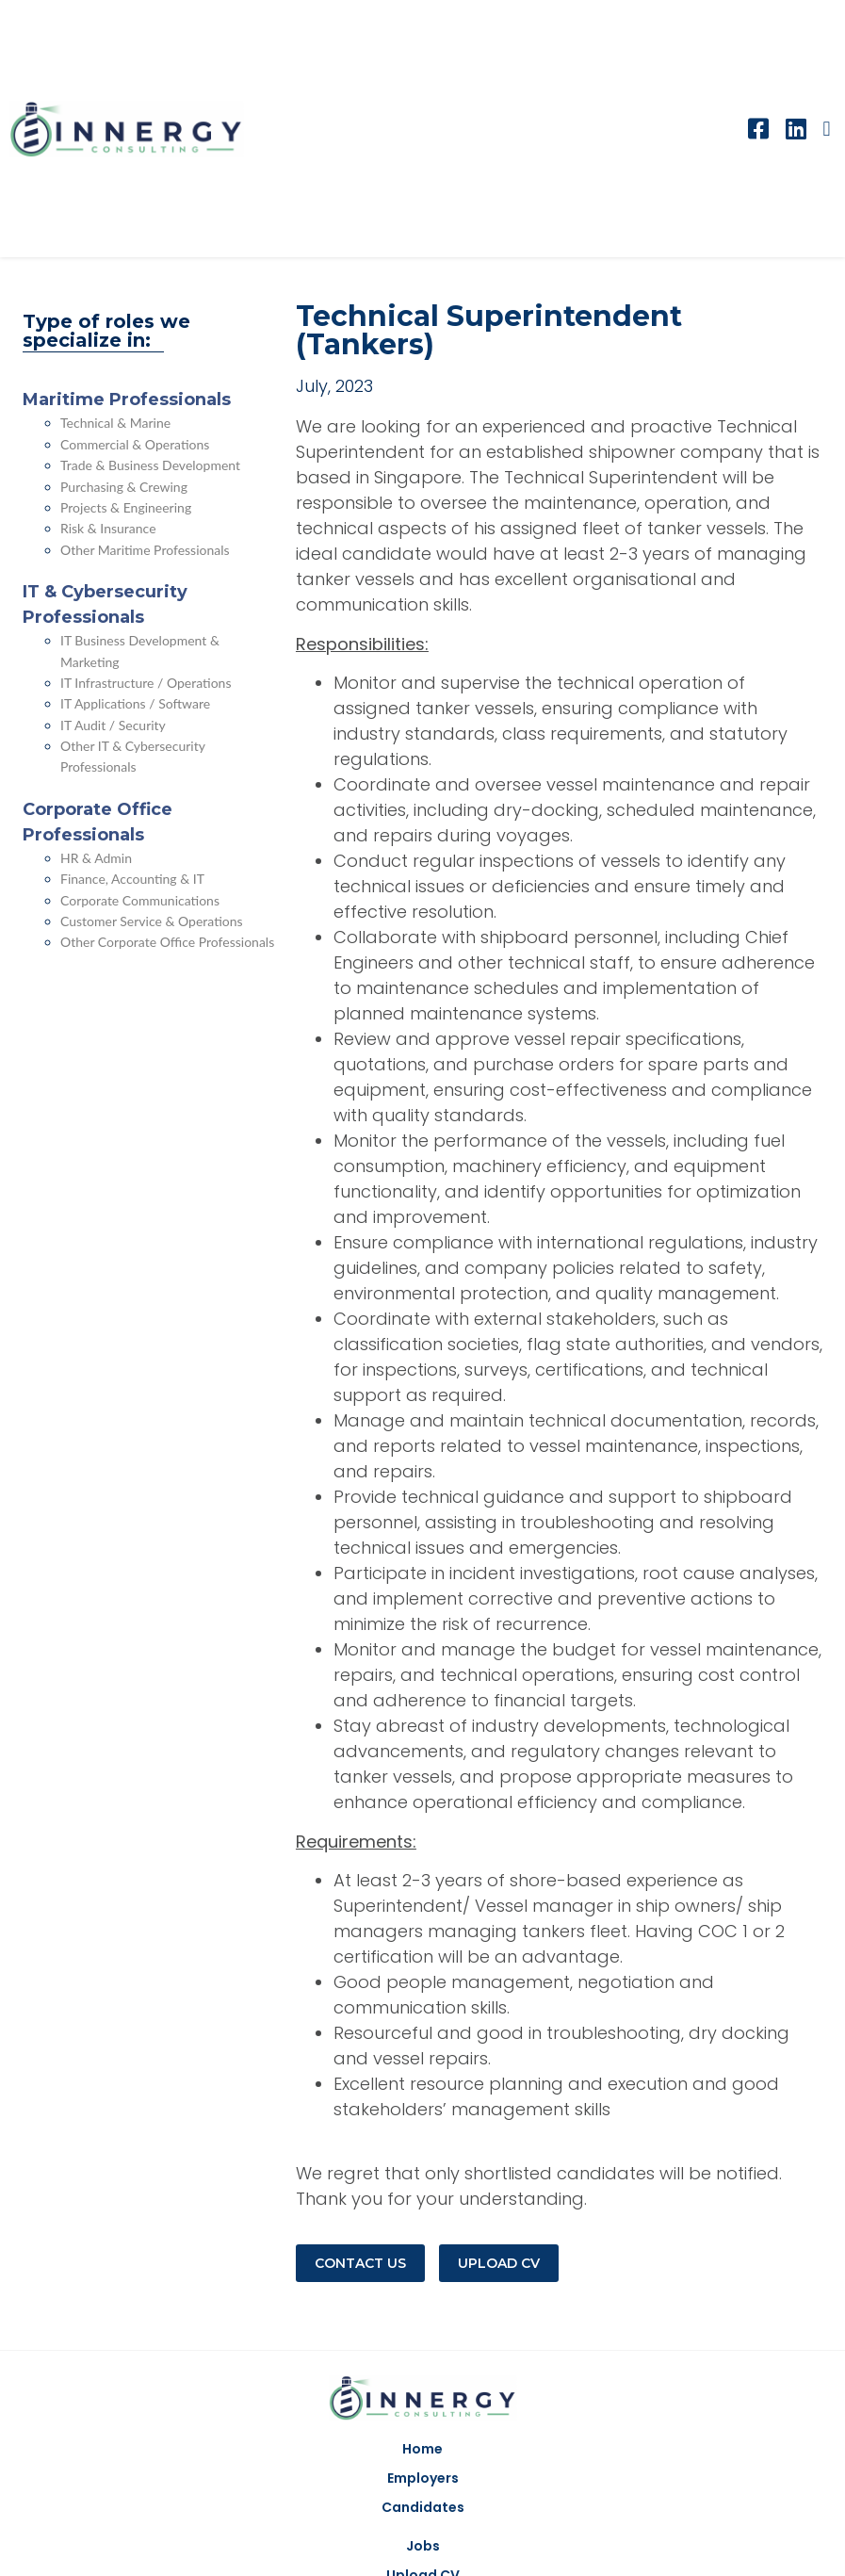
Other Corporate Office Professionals (167, 942)
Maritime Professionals (127, 399)
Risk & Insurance (108, 528)
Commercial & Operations (134, 444)
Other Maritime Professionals (145, 550)
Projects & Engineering (125, 507)
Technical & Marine (115, 423)
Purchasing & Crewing (123, 487)
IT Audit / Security (113, 725)
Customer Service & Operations (151, 921)
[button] (827, 128)
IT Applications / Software (135, 703)
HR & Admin (96, 858)
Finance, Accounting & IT (132, 879)
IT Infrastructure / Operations (146, 683)
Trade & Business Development (150, 465)
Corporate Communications (139, 900)
